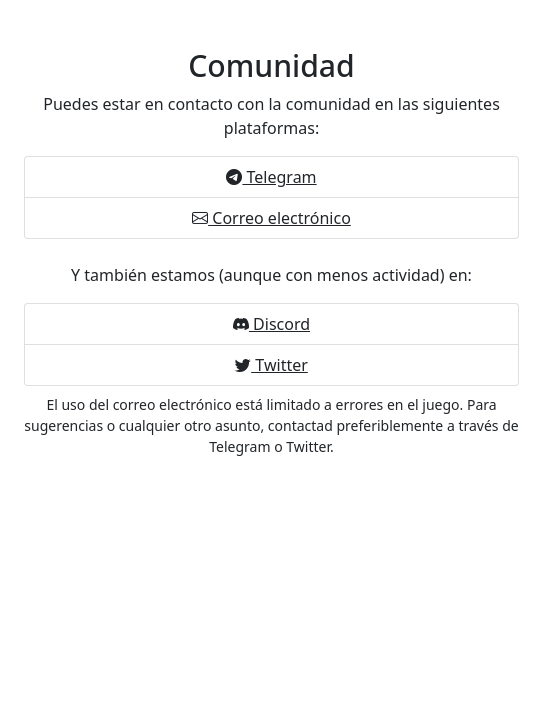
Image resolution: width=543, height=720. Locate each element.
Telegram (271, 177)
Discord (271, 324)
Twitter (271, 365)
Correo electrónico (271, 218)
